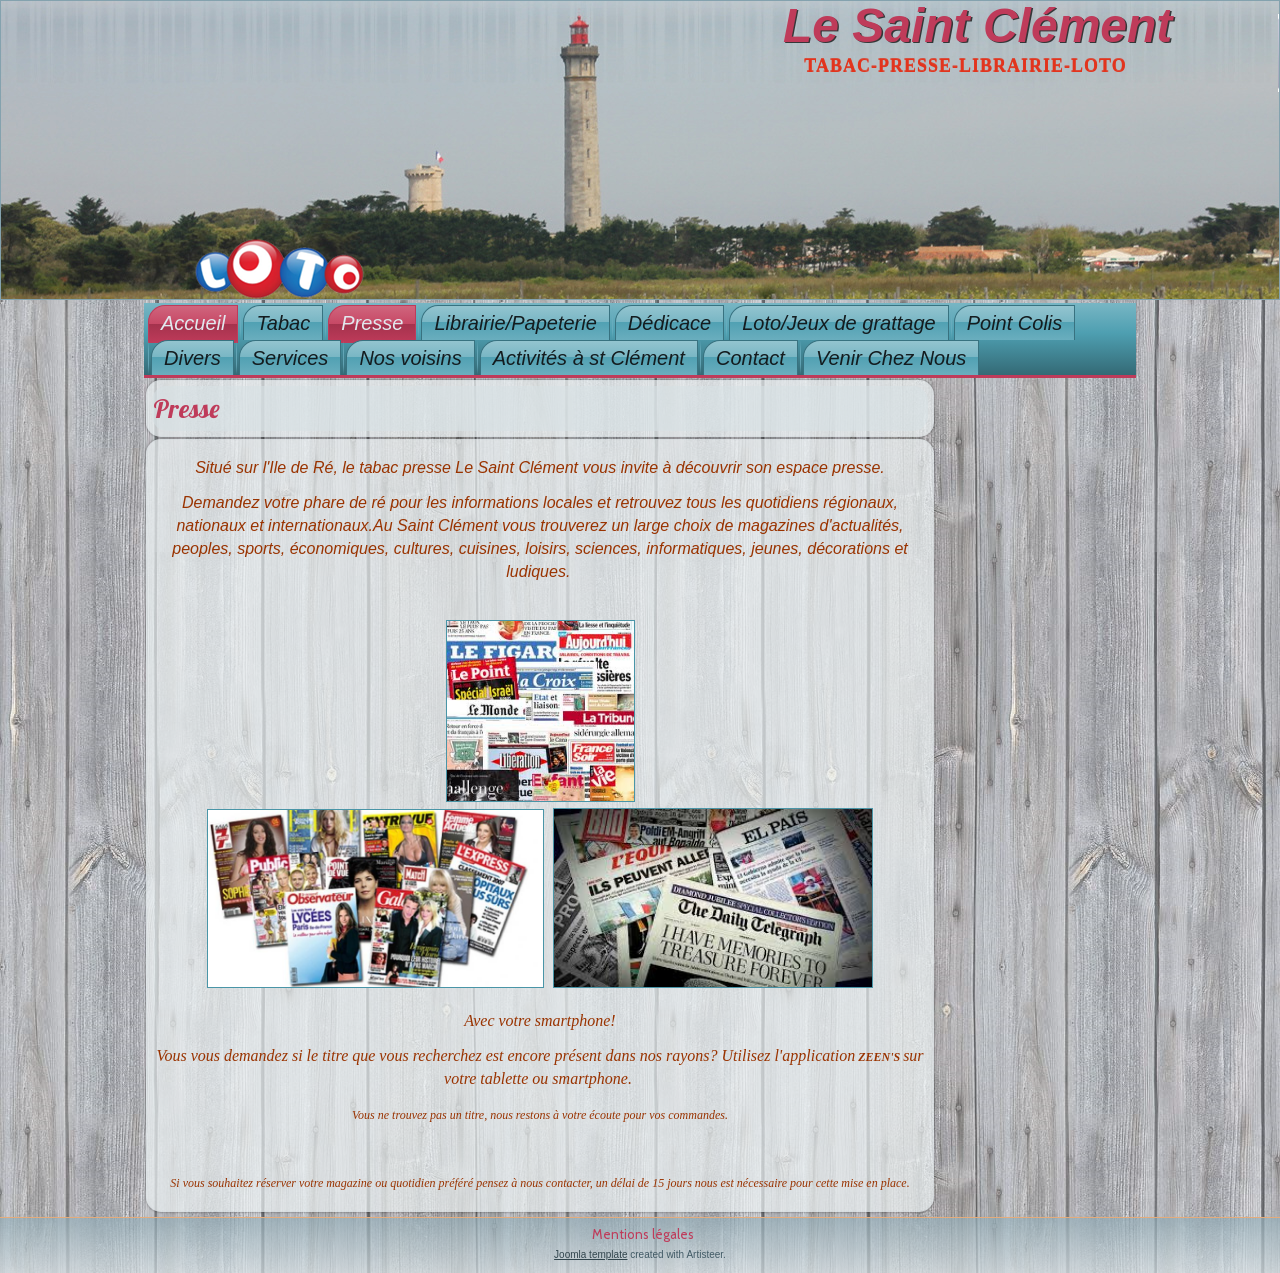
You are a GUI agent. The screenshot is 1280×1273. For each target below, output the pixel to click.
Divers (192, 358)
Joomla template (590, 1254)
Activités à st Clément (589, 358)
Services (290, 358)
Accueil (193, 323)
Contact (750, 358)
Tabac (283, 323)
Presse (372, 323)
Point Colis (1015, 323)
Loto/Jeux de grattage (838, 323)
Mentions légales (643, 1234)
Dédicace (669, 323)
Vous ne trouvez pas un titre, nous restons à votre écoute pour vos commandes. (540, 1115)
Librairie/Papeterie (515, 323)
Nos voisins (410, 358)
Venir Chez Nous (891, 358)
